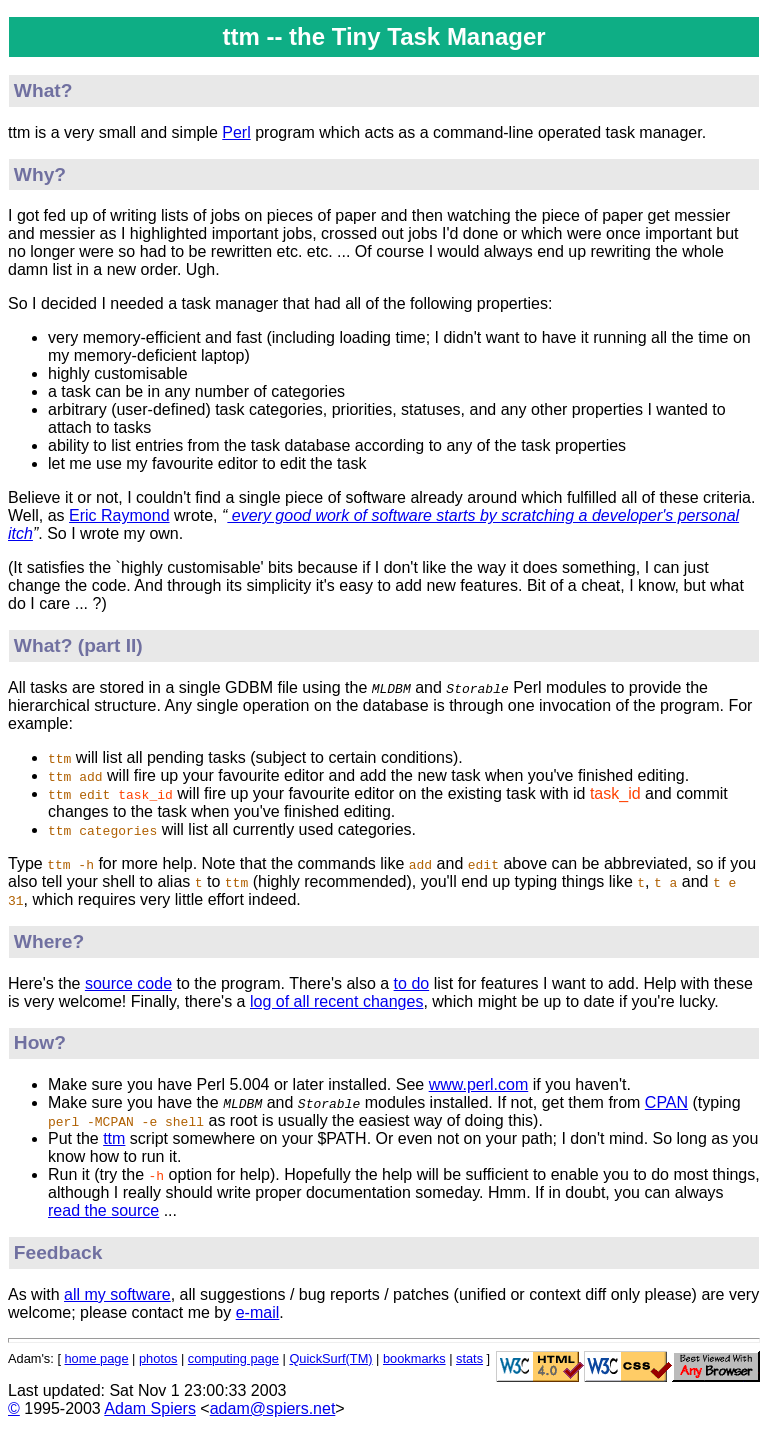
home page (97, 1358)
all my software (117, 1294)
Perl (236, 132)
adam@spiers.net (273, 1408)
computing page (233, 1358)
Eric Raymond (119, 515)
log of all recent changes (336, 1001)
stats (469, 1358)
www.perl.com (479, 1084)
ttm (114, 1138)
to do (412, 983)
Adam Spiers (150, 1408)
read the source (103, 1210)
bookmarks (414, 1358)
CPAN (666, 1102)
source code (128, 983)
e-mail (258, 1312)
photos (158, 1358)
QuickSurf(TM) (330, 1358)
